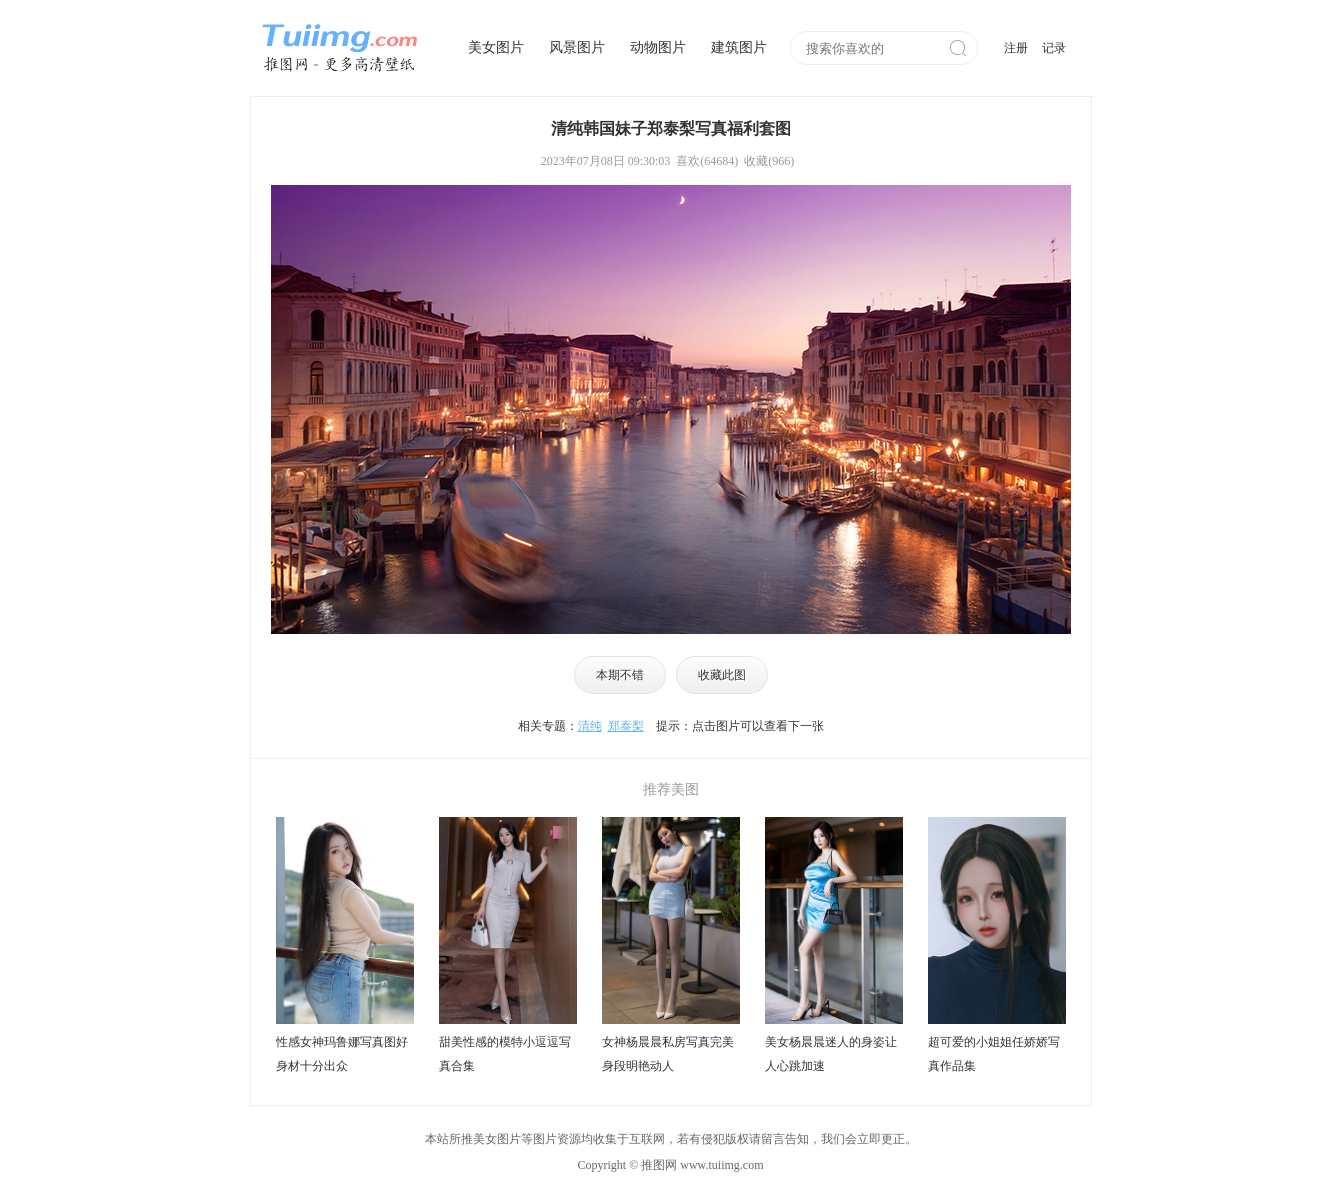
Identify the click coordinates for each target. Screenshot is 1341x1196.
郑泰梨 (626, 726)
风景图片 (577, 47)
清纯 (590, 726)
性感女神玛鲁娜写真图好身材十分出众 (342, 1054)
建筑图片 (739, 47)
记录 (1054, 48)
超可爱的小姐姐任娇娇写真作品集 (994, 1054)
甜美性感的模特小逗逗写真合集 (505, 1054)
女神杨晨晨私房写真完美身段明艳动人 (668, 1054)
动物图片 (658, 47)
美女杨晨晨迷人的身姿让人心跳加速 (831, 1054)
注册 (1016, 48)
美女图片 (496, 47)
